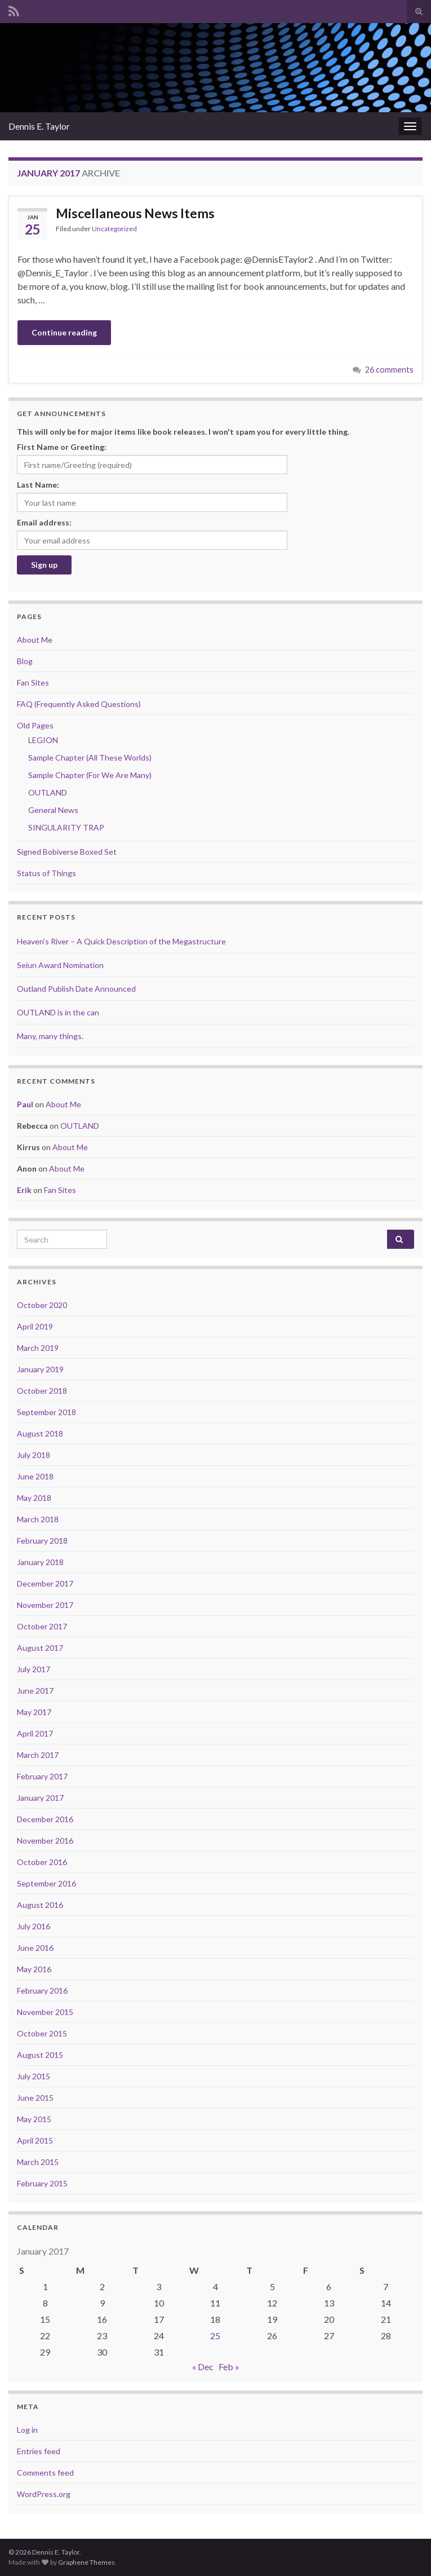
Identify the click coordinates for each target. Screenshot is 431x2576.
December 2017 (45, 1583)
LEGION (43, 740)
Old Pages (35, 725)
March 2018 (38, 1519)
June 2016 (35, 1947)
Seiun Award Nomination (60, 965)
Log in (27, 2429)
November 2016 (45, 1840)
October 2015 (42, 2033)
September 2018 (46, 1412)
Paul (25, 1104)
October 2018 (42, 1390)
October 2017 (42, 1626)
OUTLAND (47, 792)
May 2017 (34, 1712)
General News (53, 810)
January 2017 (40, 1797)
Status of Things (46, 873)
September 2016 (46, 1883)
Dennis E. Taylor (39, 126)
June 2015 (35, 2097)
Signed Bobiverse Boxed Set (67, 851)
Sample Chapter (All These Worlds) (90, 757)
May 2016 (34, 1969)
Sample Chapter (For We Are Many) (90, 775)
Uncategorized (114, 228)
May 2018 (34, 1498)
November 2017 (45, 1605)
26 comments (389, 369)
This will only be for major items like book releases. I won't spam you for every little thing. (183, 431)
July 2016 (33, 1926)
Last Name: (38, 484)
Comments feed (45, 2472)
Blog (25, 661)
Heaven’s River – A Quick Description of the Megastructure (121, 941)
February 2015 (42, 2183)
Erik (24, 1190)
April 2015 (35, 2140)
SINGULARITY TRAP (66, 827)
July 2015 (33, 2076)
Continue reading (64, 332)
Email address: (44, 522)
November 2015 (45, 2012)
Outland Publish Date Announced (76, 988)
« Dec (203, 2366)
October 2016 (42, 1862)
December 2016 (45, 1819)
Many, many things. (50, 1036)
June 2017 (35, 1690)
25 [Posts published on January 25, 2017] (215, 2335)
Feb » (229, 2366)
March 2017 (38, 1755)
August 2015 (40, 2055)
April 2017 (35, 1733)
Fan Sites (33, 682)
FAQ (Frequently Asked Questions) (79, 704)
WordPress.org (43, 2494)
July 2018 (33, 1455)
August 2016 (40, 1905)
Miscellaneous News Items (135, 213)
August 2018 (40, 1433)
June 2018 (35, 1476)
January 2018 (40, 1562)
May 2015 (34, 2119)
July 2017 (33, 1669)
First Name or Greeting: (61, 447)
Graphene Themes (86, 2562)
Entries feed (38, 2451)
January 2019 (40, 1369)
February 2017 (42, 1776)
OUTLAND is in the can (58, 1012)
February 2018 (42, 1540)
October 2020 (42, 1305)
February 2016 (42, 1990)
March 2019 (38, 1348)
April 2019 (35, 1326)
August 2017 (40, 1647)
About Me (34, 639)
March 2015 (38, 2162)
